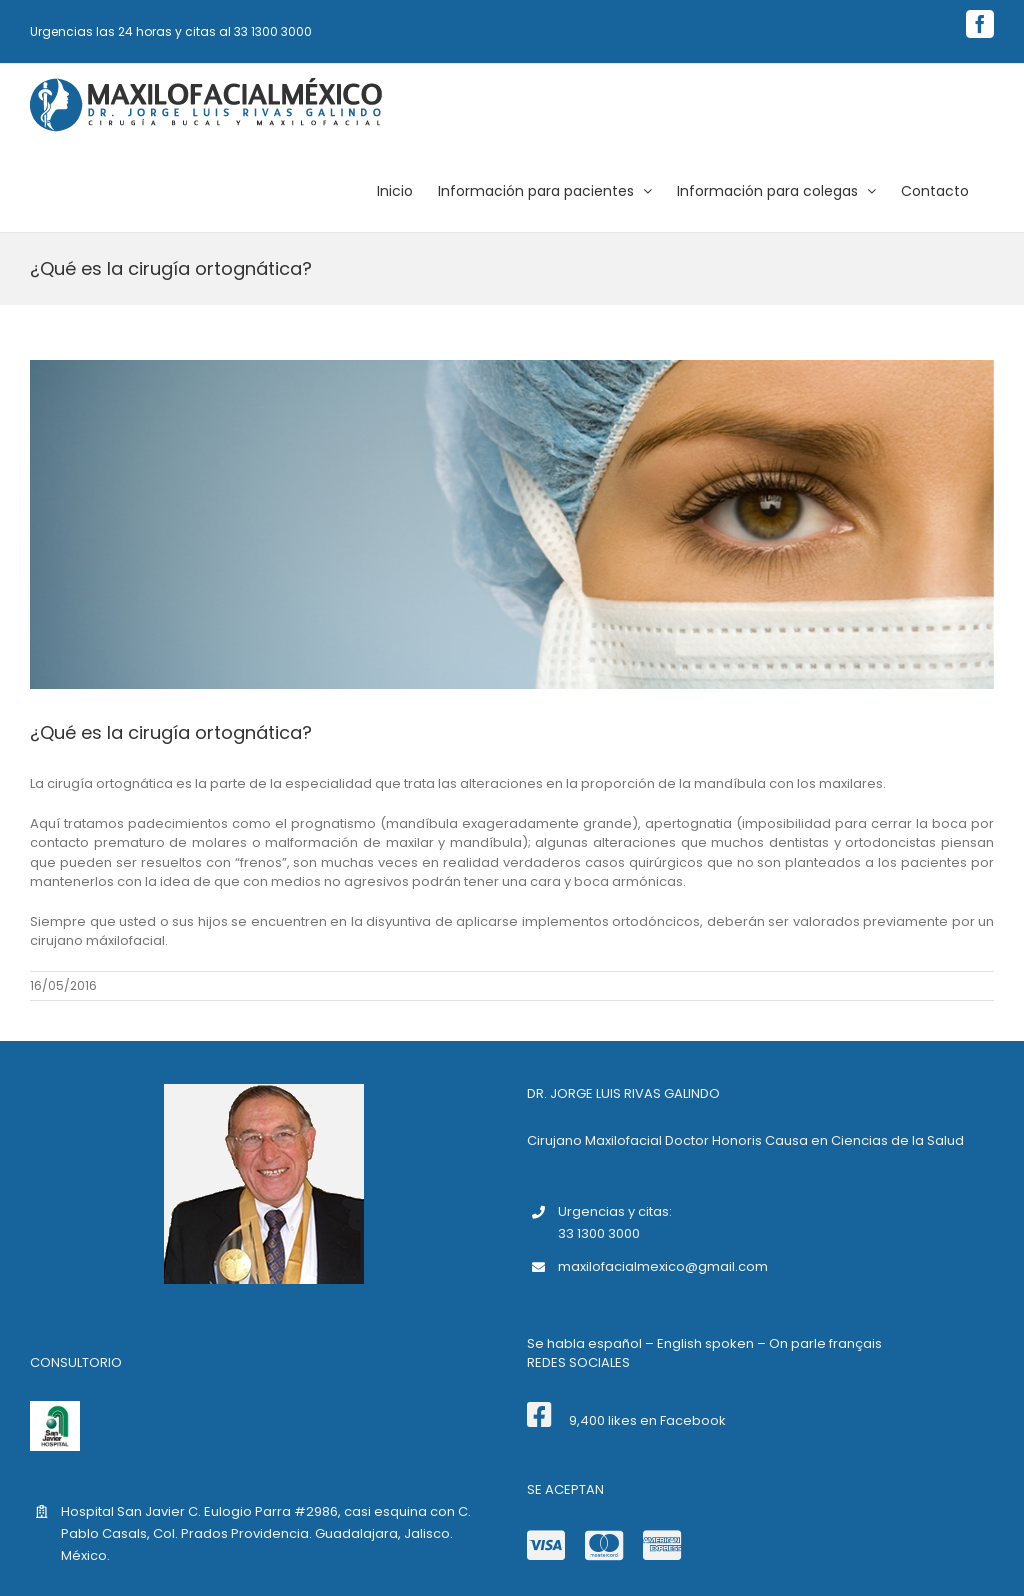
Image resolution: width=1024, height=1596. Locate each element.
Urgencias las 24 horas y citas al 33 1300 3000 (171, 31)
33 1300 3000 (599, 1233)
